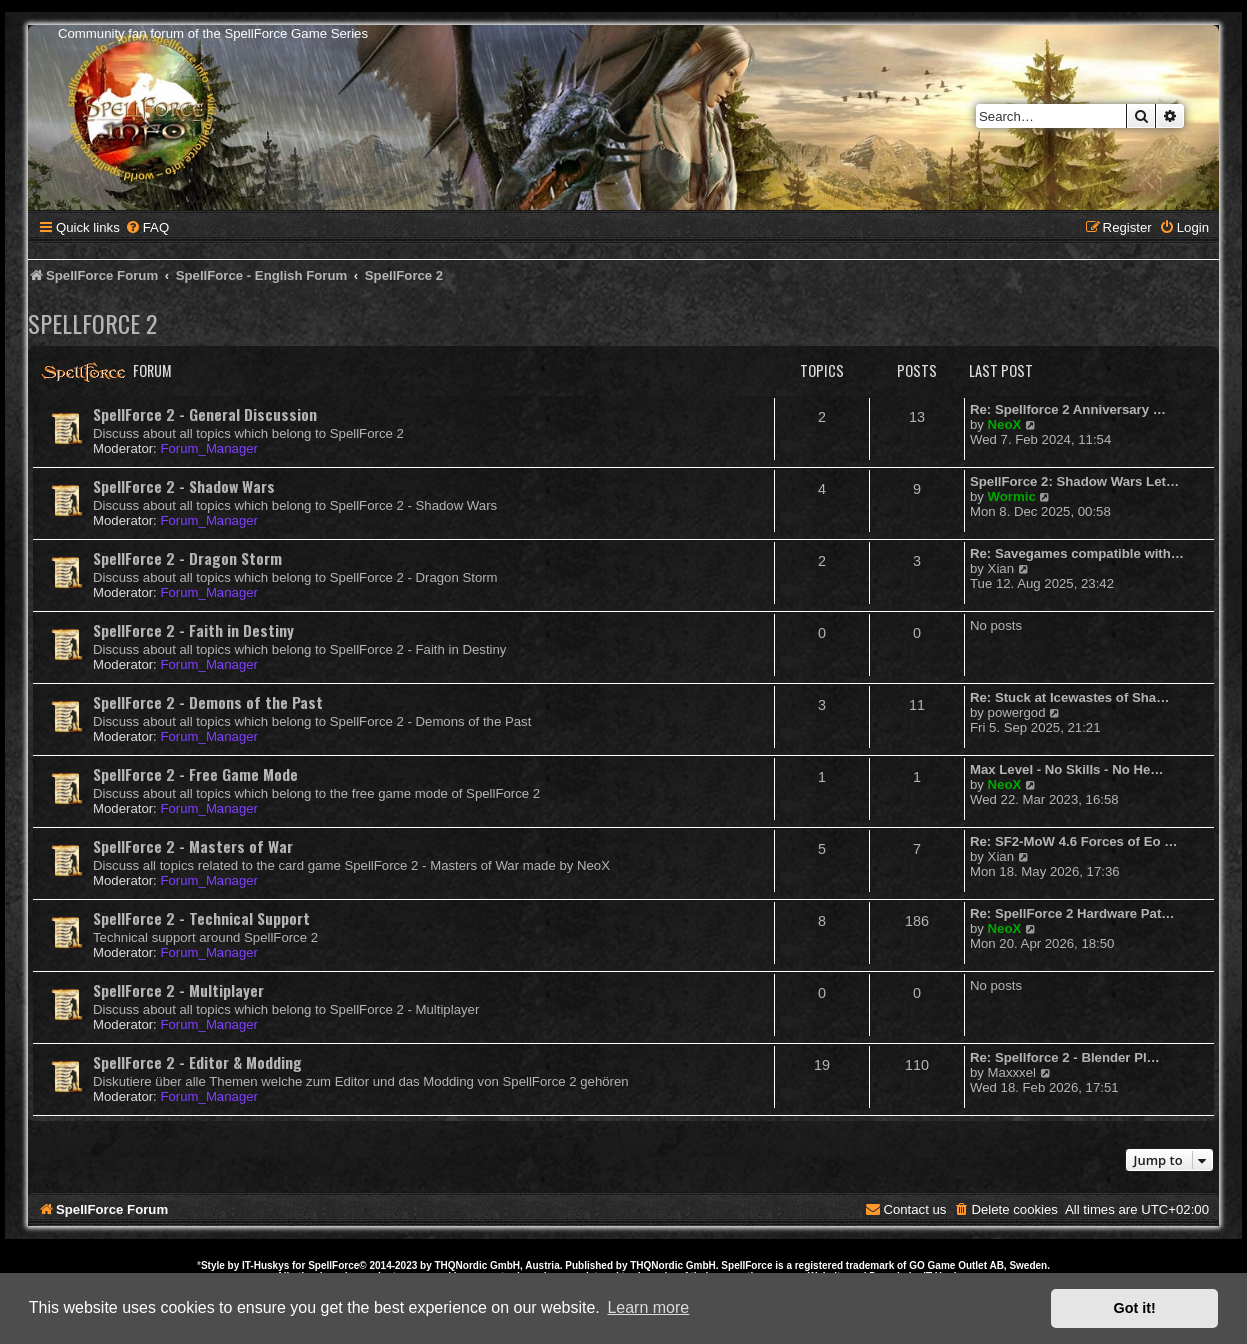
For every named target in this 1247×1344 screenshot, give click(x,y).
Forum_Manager (208, 448)
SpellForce (333, 1265)
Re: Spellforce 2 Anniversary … (1068, 409)
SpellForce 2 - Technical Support (201, 918)
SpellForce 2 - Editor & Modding (197, 1062)
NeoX (1005, 424)
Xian (1001, 568)
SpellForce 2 (92, 323)
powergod (1017, 712)
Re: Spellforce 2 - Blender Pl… (1065, 1057)
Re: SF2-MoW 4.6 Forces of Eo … (1073, 841)
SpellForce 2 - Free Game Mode (195, 774)
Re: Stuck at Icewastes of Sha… (1069, 697)
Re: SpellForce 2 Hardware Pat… (1072, 913)
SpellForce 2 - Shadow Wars (184, 486)
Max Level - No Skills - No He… (1066, 769)
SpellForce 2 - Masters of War (193, 846)
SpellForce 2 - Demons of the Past (208, 702)
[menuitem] (147, 227)
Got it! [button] (1135, 1308)
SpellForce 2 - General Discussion (205, 414)
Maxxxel (1012, 1072)
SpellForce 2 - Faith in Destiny (193, 630)
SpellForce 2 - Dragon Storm (187, 558)
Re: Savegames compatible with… (1077, 553)
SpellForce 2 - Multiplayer (178, 990)
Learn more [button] (648, 1307)
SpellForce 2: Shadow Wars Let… (1074, 481)
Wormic (1012, 496)
